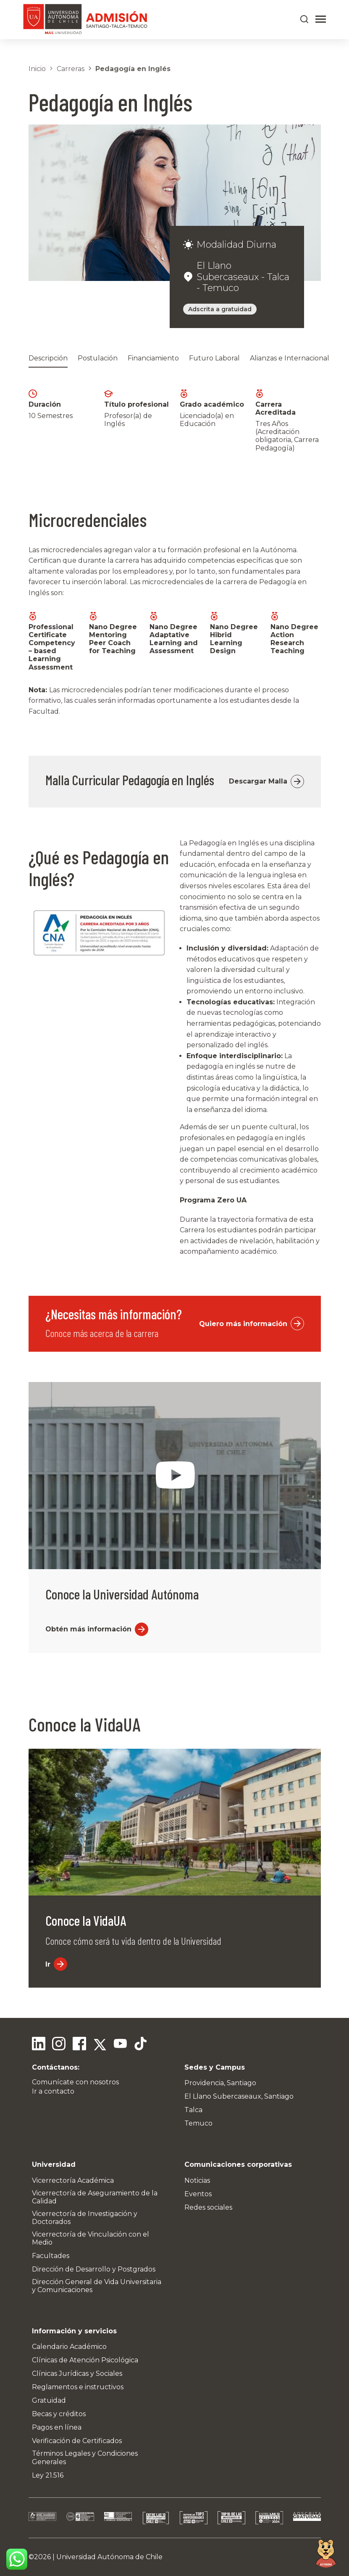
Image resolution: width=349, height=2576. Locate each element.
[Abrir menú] (320, 19)
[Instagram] (59, 2045)
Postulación (98, 358)
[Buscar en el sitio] (304, 19)
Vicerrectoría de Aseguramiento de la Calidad (94, 2197)
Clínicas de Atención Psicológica (85, 2360)
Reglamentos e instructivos (77, 2387)
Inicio (37, 69)
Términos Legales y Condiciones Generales (85, 2457)
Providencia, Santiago (220, 2083)
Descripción (48, 358)
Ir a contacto (53, 2091)
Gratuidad (49, 2400)
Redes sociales (208, 2207)
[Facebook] (79, 2045)
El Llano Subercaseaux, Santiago (239, 2096)
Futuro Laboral (214, 358)
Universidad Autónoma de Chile (109, 2557)
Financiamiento (153, 358)
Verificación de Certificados (77, 2441)
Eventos (198, 2194)
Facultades (50, 2256)
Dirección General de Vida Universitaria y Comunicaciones (96, 2286)
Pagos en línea (56, 2427)
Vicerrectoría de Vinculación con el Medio (90, 2238)
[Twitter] (99, 2045)
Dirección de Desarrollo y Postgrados (93, 2269)
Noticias (197, 2180)
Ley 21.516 (47, 2475)
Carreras (70, 69)
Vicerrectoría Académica (73, 2180)
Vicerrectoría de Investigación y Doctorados (84, 2218)
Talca (193, 2110)
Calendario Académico (69, 2347)
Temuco (198, 2123)
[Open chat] (326, 2553)
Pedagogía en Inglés (133, 69)
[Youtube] (119, 2045)
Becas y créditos (59, 2414)
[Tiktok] (139, 2045)
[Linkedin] (38, 2045)
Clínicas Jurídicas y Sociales (77, 2373)
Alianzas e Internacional (289, 358)
